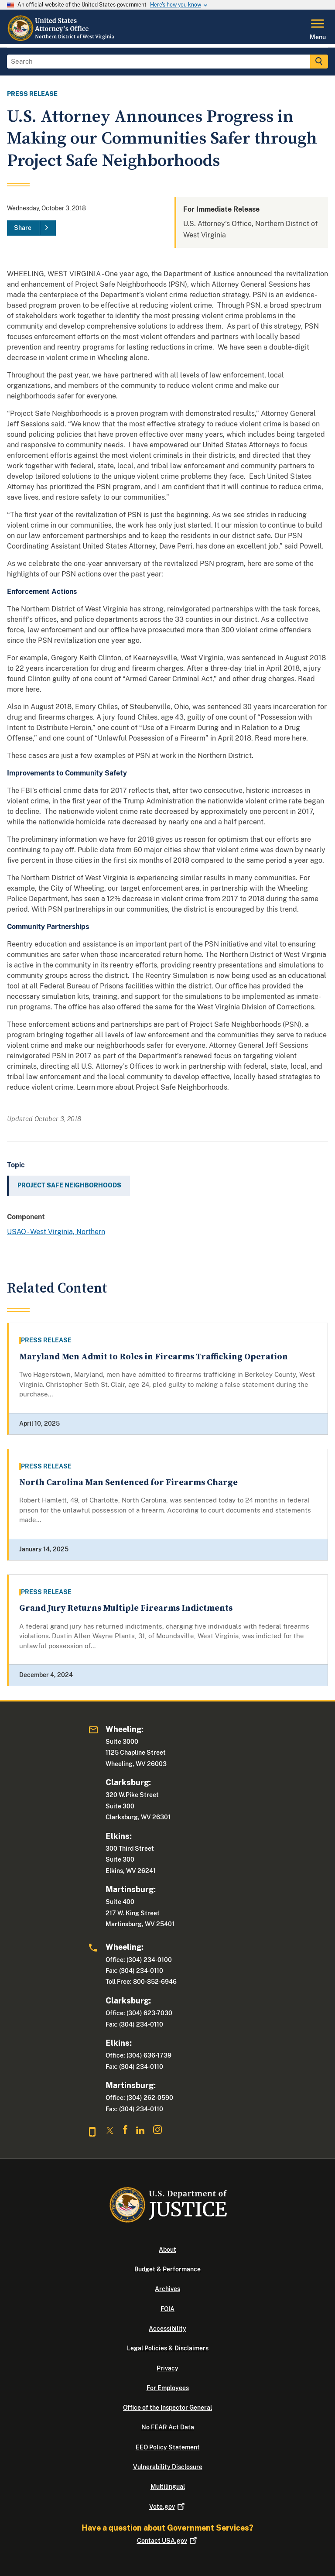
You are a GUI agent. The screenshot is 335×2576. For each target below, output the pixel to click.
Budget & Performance (167, 2269)
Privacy (167, 2368)
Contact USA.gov (167, 2540)
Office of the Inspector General (167, 2407)
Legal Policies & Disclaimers (168, 2348)
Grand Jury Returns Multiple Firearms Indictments (125, 1608)
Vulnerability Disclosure (167, 2466)
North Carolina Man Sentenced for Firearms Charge (128, 1482)
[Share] (31, 228)
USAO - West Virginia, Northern (56, 1232)
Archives (167, 2288)
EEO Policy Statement (168, 2447)
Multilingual (167, 2486)
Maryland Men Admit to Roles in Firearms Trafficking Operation (153, 1356)
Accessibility (167, 2328)
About (167, 2249)
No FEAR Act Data (167, 2427)
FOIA (167, 2308)
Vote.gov (167, 2506)
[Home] (61, 38)
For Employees (168, 2387)
